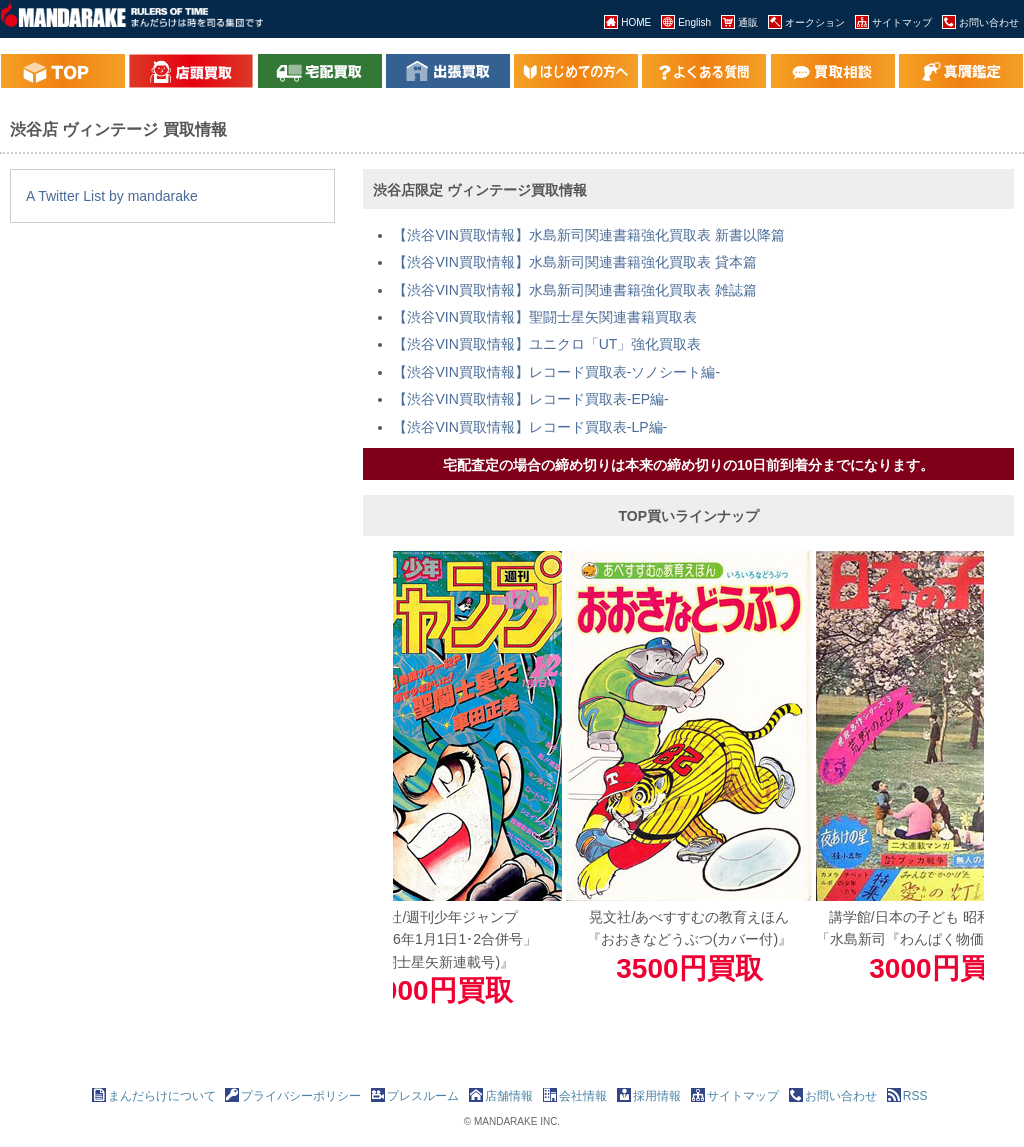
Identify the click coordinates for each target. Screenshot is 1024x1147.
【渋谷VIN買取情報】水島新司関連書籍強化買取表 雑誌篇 (574, 290)
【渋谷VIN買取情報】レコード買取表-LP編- (530, 427)
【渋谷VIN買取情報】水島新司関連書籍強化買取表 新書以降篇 (588, 235)
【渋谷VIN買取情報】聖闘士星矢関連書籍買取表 (544, 317)
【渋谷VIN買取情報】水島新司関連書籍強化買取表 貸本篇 (574, 262)
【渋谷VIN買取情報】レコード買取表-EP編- (530, 399)
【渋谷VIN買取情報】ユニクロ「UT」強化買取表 (547, 344)
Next (999, 783)
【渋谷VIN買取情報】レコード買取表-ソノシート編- (556, 372)
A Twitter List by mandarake (112, 196)
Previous (378, 783)
